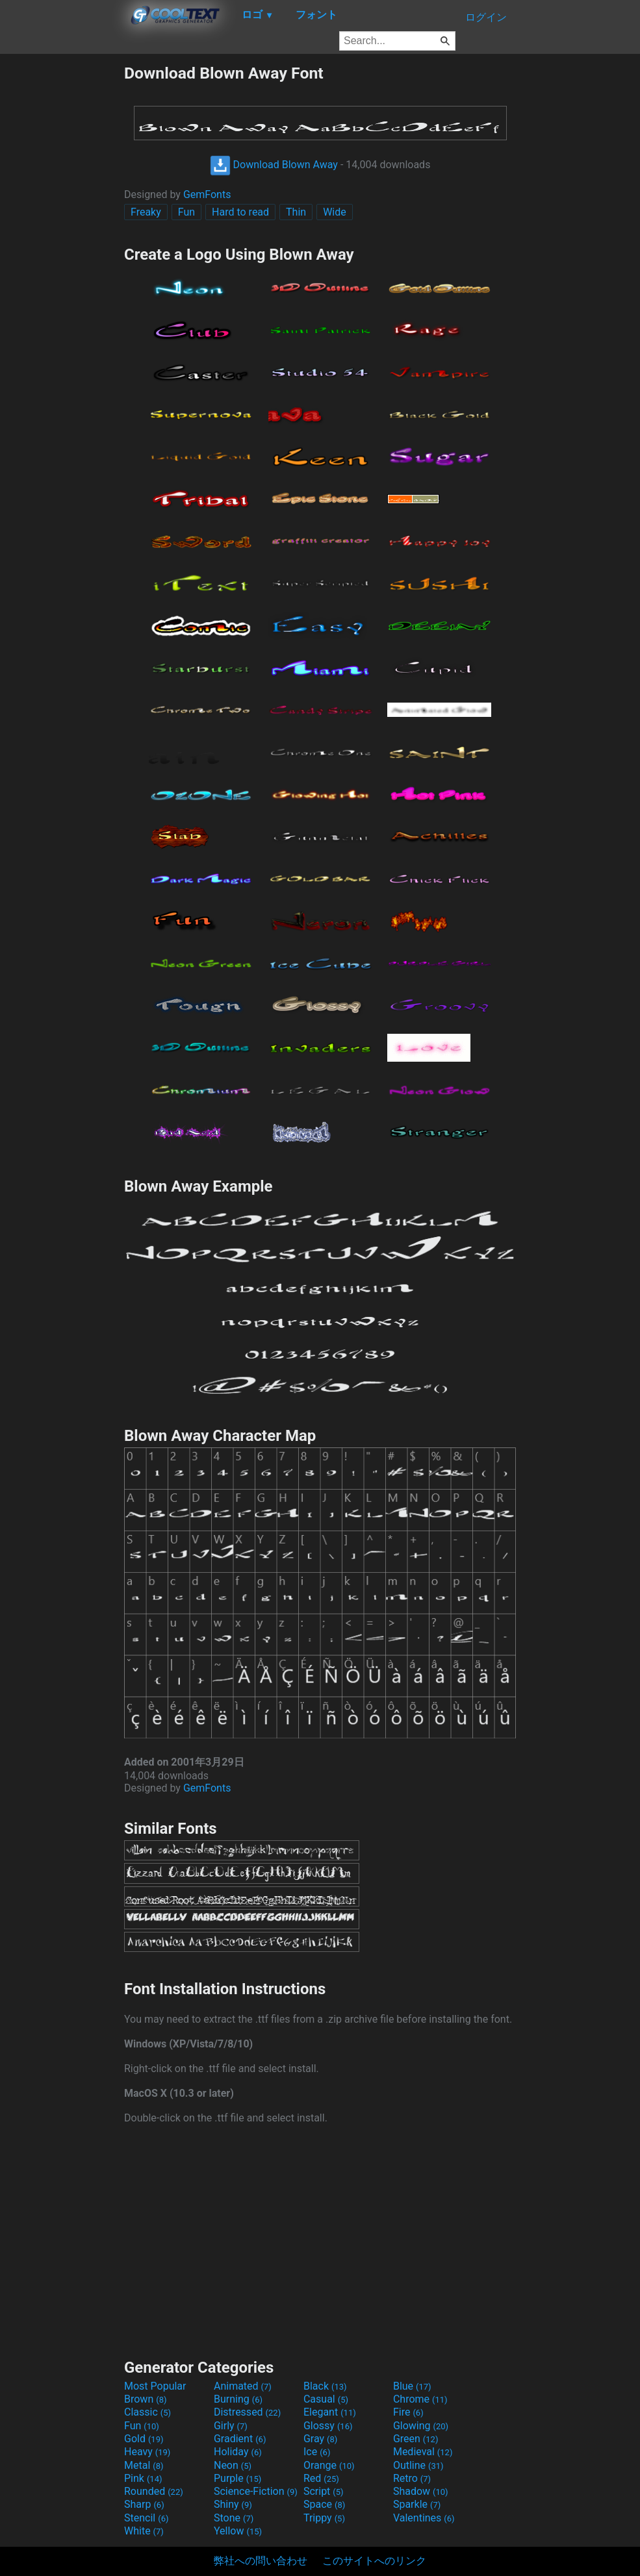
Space (324, 2504)
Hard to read (240, 212)
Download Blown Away (274, 164)
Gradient (240, 2438)
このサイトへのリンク (374, 2561)
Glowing (420, 2426)
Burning (238, 2399)
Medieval (423, 2451)
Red (321, 2478)
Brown (145, 2399)
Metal (144, 2465)
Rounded (153, 2491)
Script (323, 2491)
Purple (237, 2478)
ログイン (486, 17)
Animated (243, 2386)
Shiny (233, 2504)
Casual (325, 2399)
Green (416, 2438)
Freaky (146, 212)
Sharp (144, 2504)
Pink (143, 2478)
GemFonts (207, 194)
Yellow (238, 2531)
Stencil (146, 2518)
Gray (320, 2438)
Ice (316, 2451)
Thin (296, 212)
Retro (412, 2478)
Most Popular (155, 2386)
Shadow (420, 2491)
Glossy (328, 2426)
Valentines (424, 2518)
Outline (418, 2465)
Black (325, 2386)
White (144, 2531)
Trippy (324, 2518)
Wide (334, 212)
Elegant (329, 2412)
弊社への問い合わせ (260, 2561)
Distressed (247, 2412)
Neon (232, 2465)
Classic (147, 2412)
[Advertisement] (62, 258)
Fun (186, 212)
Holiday (238, 2451)
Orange (329, 2465)
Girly (231, 2426)
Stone (233, 2518)
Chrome (420, 2399)
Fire (408, 2412)
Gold (144, 2438)
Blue (412, 2386)
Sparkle (417, 2504)
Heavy (147, 2451)
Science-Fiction (256, 2491)
